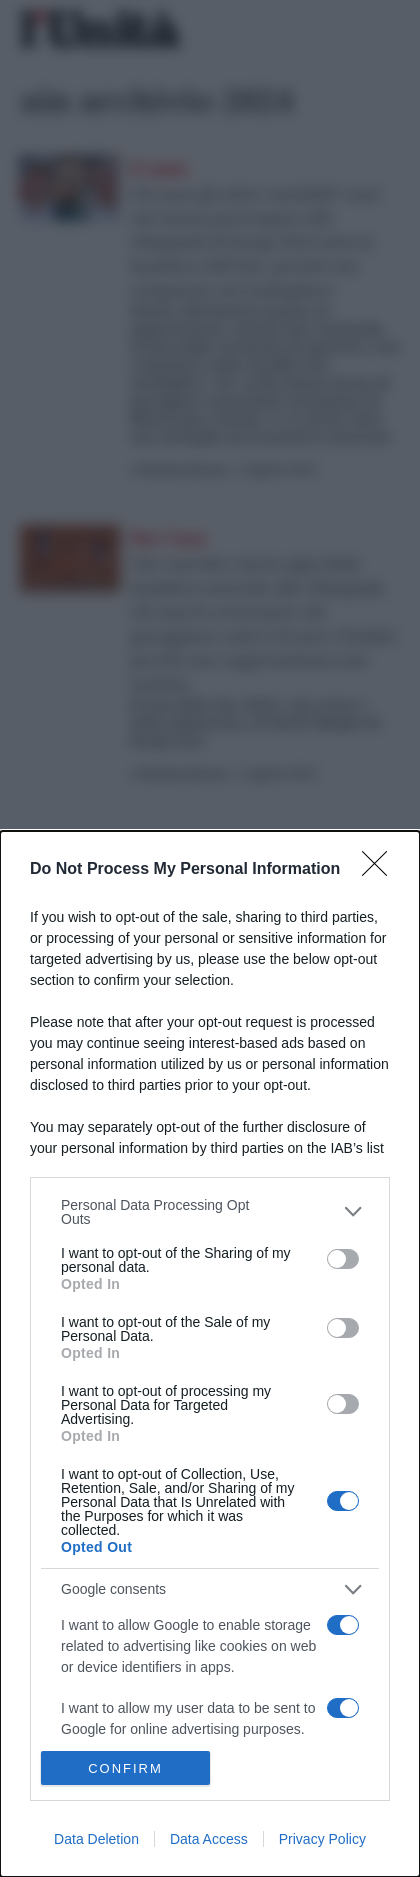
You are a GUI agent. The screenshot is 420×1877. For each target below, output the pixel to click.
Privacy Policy (322, 1839)
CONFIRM (125, 1767)
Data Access (209, 1839)
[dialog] (210, 1354)
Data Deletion (96, 1839)
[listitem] (210, 1212)
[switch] (343, 1259)
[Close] (381, 870)
